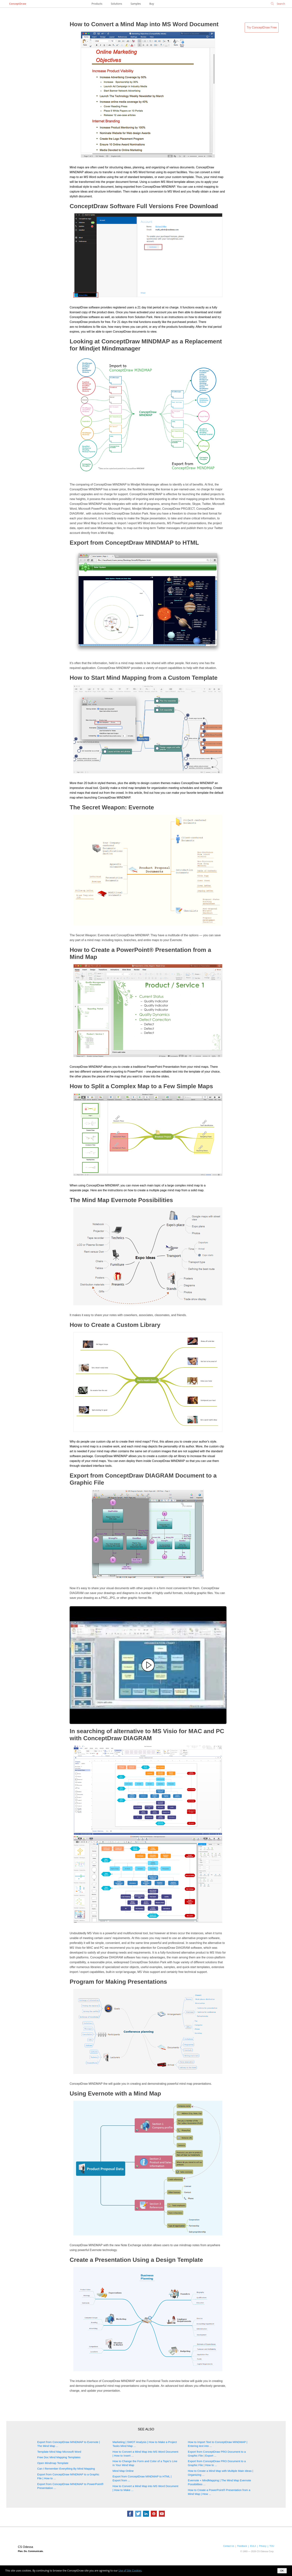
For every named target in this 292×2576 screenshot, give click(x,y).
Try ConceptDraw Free (262, 27)
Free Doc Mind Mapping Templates (58, 2457)
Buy (151, 3)
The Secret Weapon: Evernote (112, 807)
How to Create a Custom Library (115, 1324)
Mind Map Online (123, 2470)
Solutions (116, 3)
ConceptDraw (17, 3)
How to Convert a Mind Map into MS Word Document (144, 24)
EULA (253, 2546)
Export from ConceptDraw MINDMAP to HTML (134, 542)
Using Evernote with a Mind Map (115, 2093)
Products (96, 3)
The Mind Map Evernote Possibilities (121, 1200)
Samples (136, 3)
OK (282, 2570)
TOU (271, 2546)
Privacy (262, 2546)
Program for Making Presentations (118, 1981)
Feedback (242, 2546)
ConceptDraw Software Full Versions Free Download (144, 206)
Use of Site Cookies (130, 2570)
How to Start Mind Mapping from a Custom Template (144, 677)
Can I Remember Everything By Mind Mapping (66, 2468)
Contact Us (228, 2546)
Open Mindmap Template (52, 2463)
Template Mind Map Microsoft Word (59, 2451)
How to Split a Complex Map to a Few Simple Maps (141, 1086)
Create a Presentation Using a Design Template (136, 2259)
